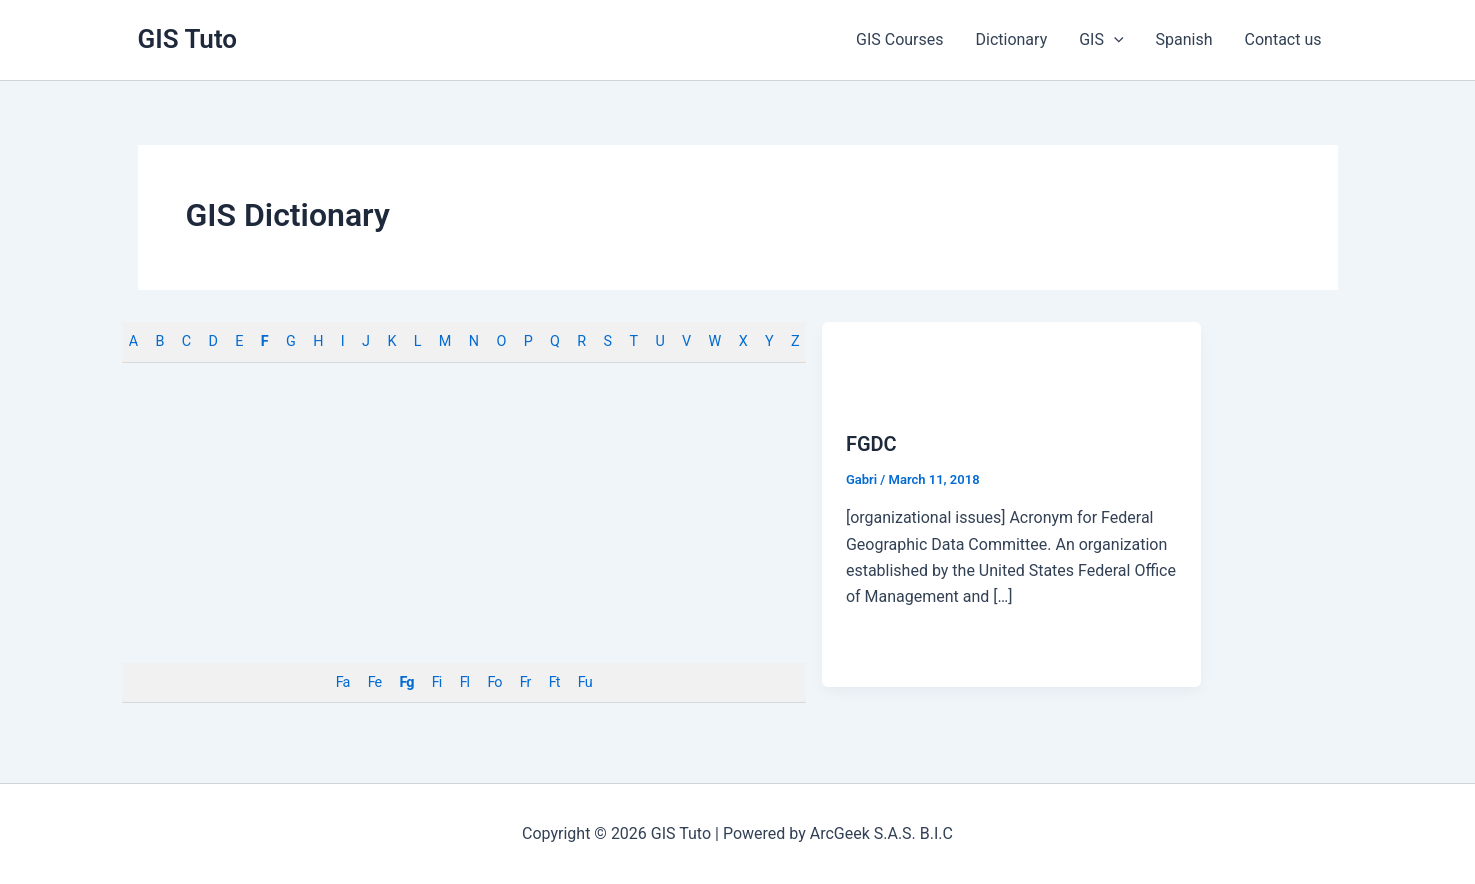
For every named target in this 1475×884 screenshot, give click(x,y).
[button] (1114, 40)
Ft (554, 682)
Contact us (1283, 39)
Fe (374, 682)
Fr (525, 682)
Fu (585, 682)
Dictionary (1012, 39)
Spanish (1184, 39)
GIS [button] (1101, 40)
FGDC (871, 444)
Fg (407, 682)
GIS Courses (900, 39)
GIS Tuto (188, 39)
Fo (494, 682)
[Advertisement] (464, 513)
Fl (464, 682)
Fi (436, 682)
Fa (343, 682)
